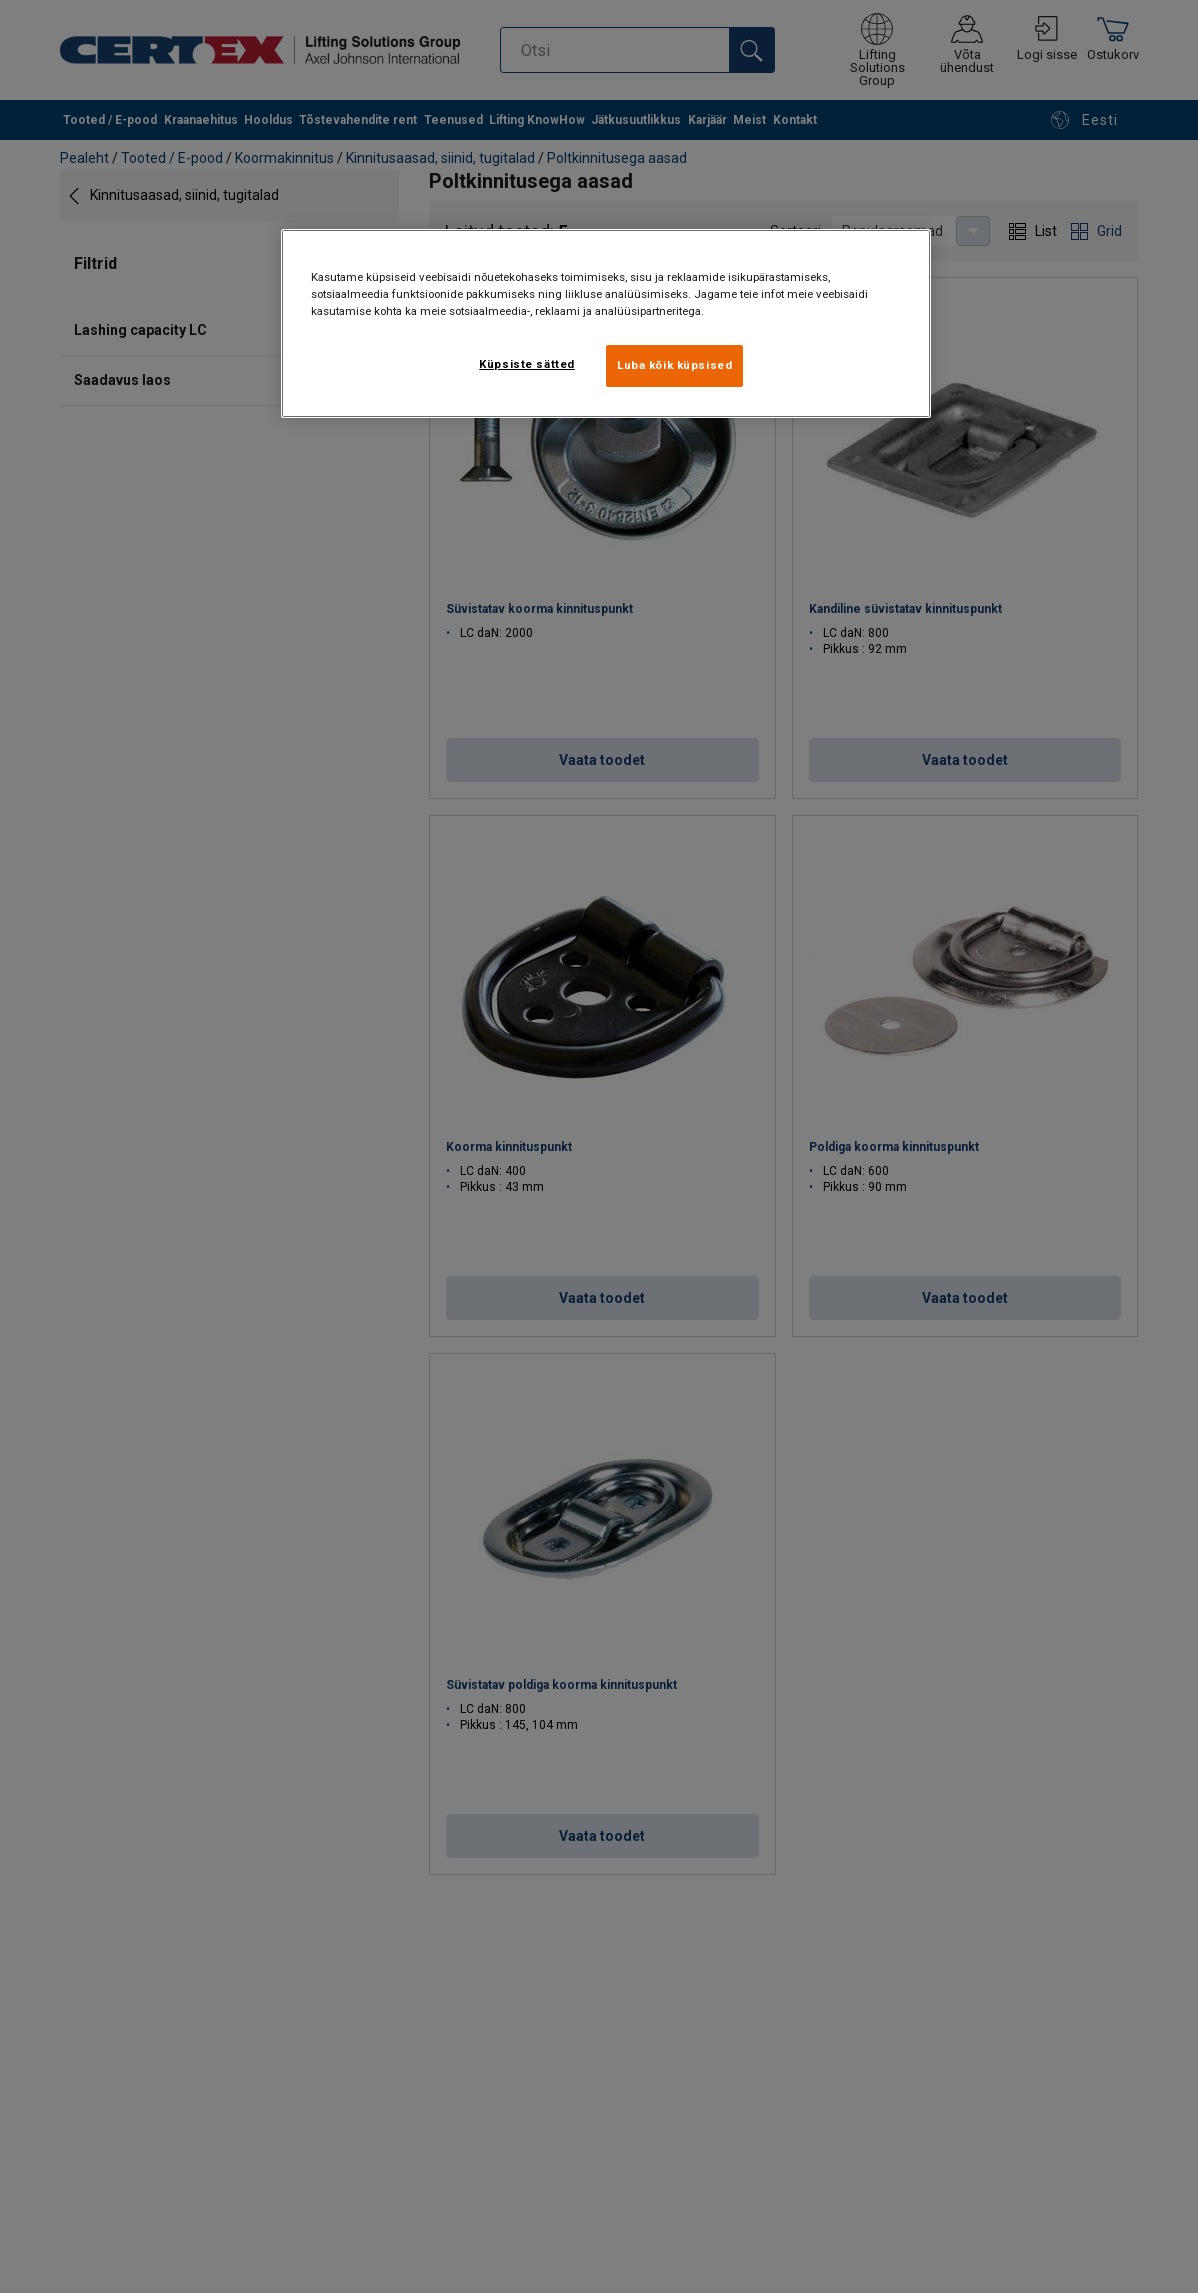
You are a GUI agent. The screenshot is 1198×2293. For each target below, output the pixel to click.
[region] (606, 323)
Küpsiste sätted (527, 364)
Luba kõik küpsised (674, 365)
